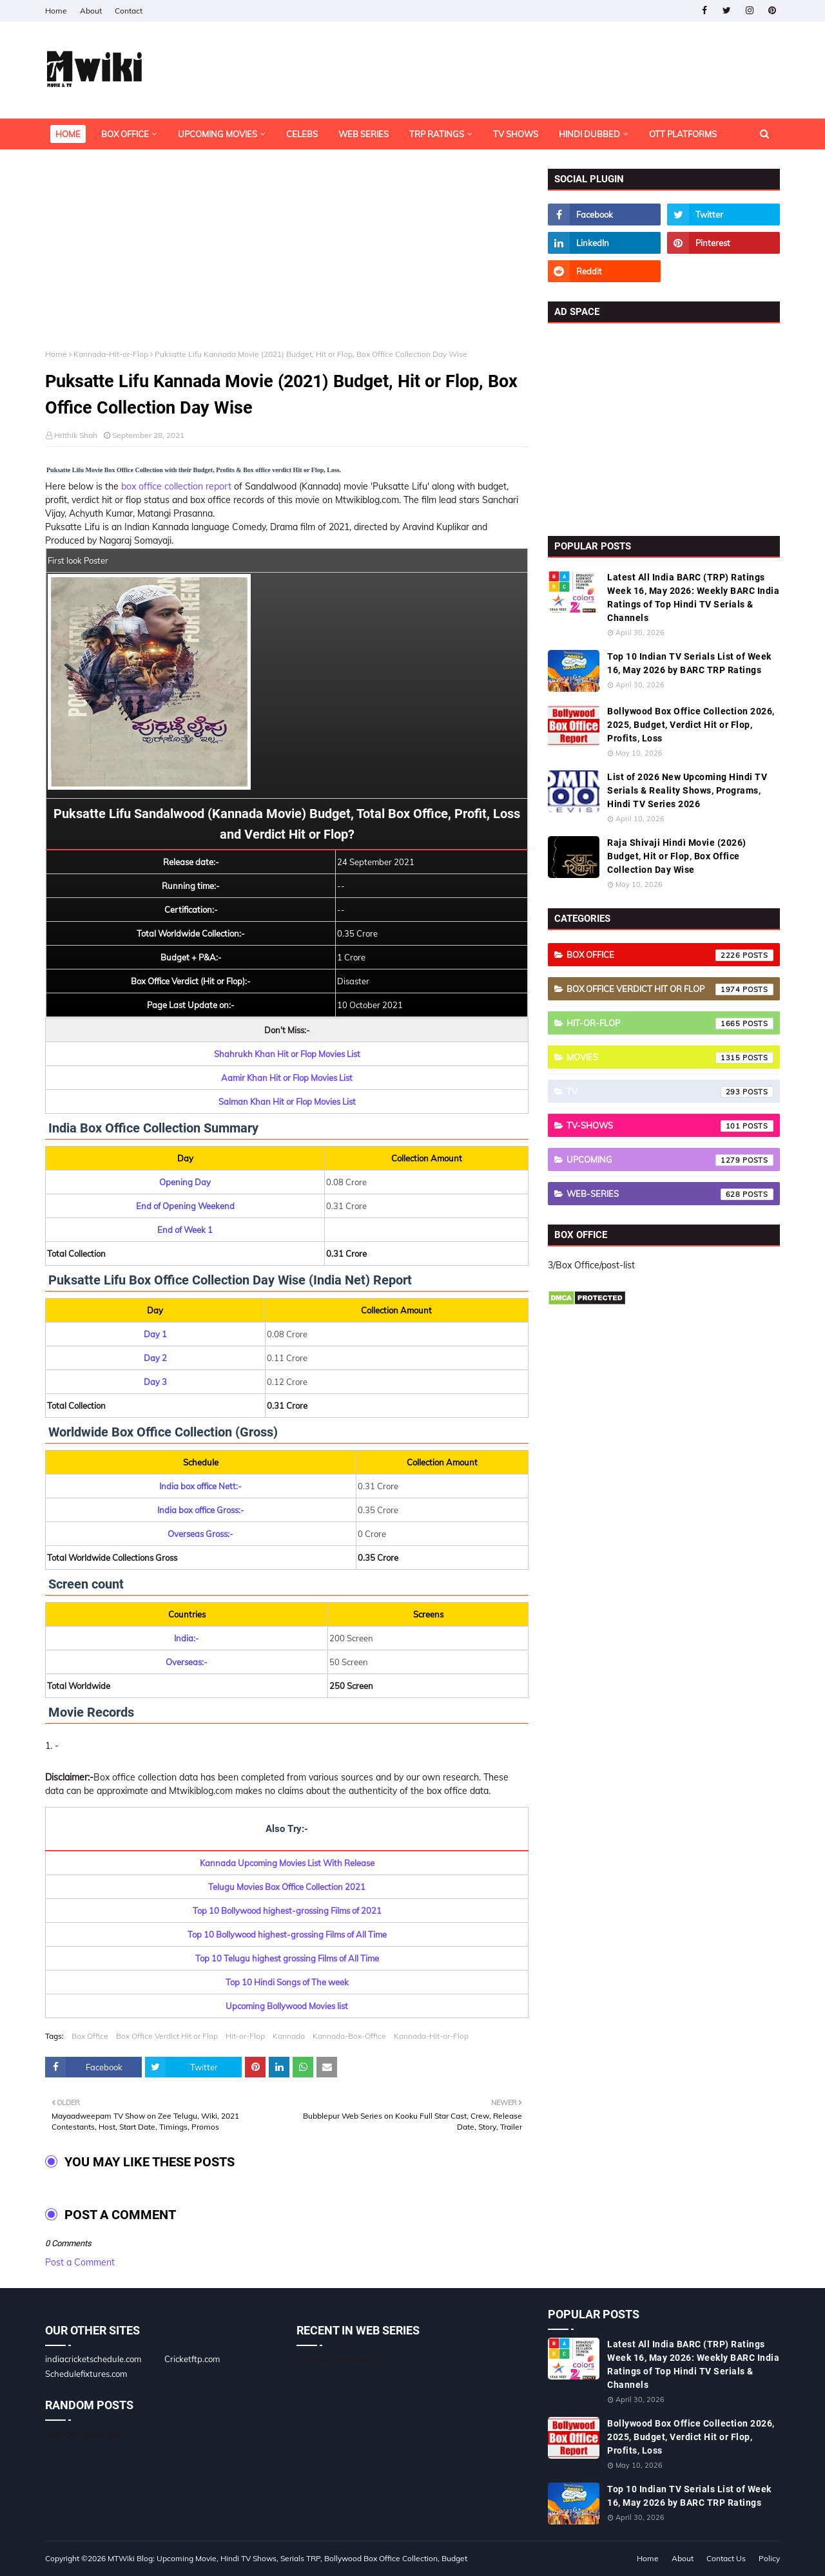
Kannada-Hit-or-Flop (110, 354)
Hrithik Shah (75, 435)
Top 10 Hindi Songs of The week (287, 1982)
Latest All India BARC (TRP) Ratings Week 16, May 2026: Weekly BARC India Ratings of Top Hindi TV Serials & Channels (693, 597)
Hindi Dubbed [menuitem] (589, 134)
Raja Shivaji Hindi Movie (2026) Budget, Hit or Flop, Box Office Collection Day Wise (676, 856)
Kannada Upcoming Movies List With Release (287, 1863)
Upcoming (670, 1160)
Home (56, 10)
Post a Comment (80, 2262)
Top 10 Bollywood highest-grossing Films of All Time (287, 1934)
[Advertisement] (287, 259)
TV (670, 1092)
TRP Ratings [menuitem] (436, 134)
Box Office (90, 2036)
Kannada (289, 2036)
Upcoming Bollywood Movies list (287, 2006)
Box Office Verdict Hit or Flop (167, 2036)
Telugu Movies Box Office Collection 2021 (286, 1887)
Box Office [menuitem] (125, 134)
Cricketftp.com (192, 2359)
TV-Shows (670, 1126)
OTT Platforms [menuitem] (683, 134)
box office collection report (176, 486)
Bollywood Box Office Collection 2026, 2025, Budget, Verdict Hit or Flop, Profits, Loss (691, 724)
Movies (670, 1058)
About (91, 10)
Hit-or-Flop (245, 2036)
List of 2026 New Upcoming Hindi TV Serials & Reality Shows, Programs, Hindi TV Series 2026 (687, 790)
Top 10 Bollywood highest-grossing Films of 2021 (287, 1910)
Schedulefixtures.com (86, 2374)
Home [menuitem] (68, 134)
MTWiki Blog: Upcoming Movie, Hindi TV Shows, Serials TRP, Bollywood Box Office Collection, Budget (287, 2558)
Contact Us (726, 2558)
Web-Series (670, 1194)
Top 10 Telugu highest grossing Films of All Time (287, 1958)
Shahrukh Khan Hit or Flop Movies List (287, 1054)
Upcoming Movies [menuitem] (217, 134)
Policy (769, 2558)
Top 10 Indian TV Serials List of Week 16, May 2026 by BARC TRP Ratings (689, 663)
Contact (128, 10)
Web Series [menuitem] (363, 134)
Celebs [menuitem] (302, 134)
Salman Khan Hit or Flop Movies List (287, 1101)
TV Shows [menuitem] (515, 134)
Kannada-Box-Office (349, 2036)
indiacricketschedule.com (93, 2359)
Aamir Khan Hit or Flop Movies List (287, 1078)
